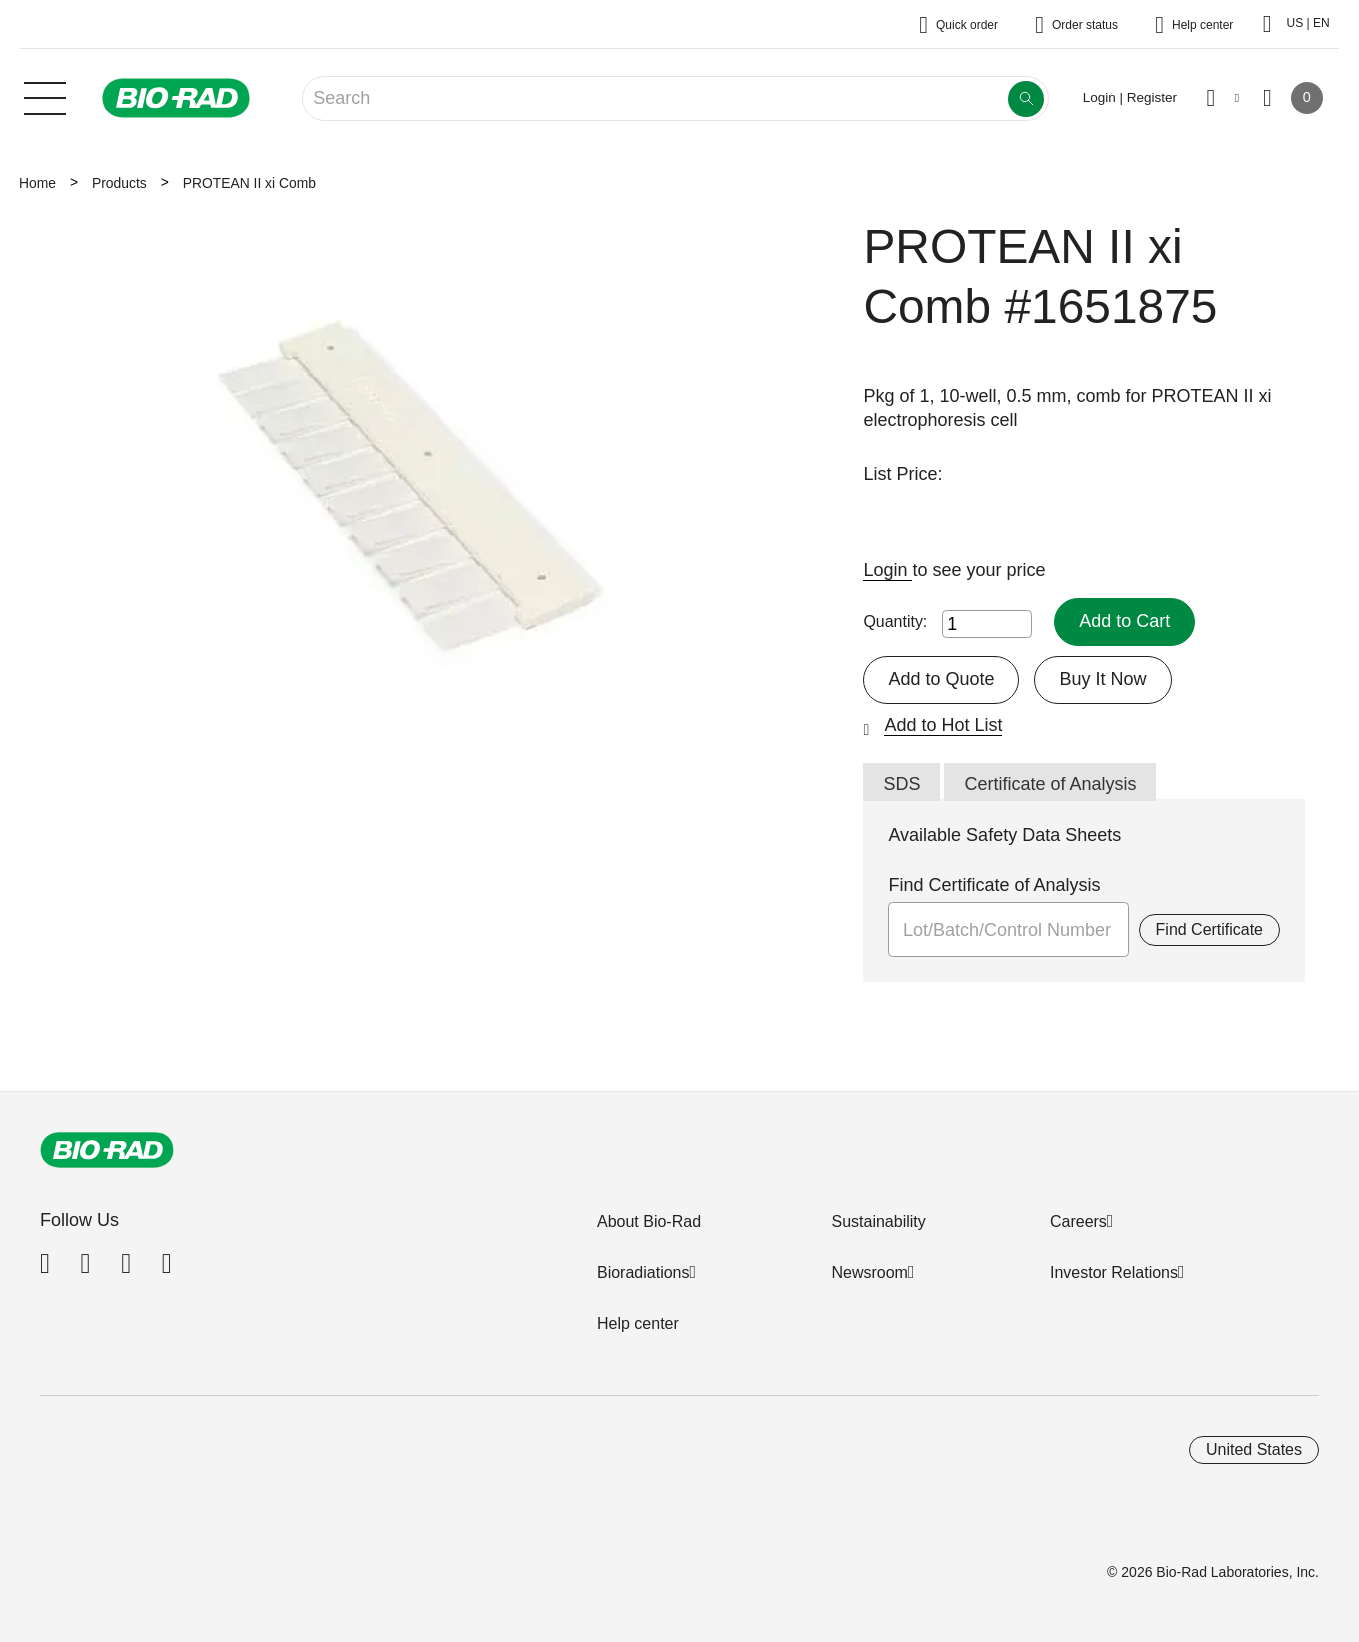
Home (37, 183)
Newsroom (869, 1272)
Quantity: (895, 621)
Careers (1078, 1221)
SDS (901, 784)
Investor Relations (1114, 1272)
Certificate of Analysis (1050, 784)
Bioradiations (643, 1272)
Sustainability (878, 1221)
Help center (638, 1323)
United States (1254, 1449)
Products (119, 183)
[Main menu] (45, 96)
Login (887, 570)
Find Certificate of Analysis (994, 885)
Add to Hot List (943, 725)
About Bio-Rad (649, 1221)
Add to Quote (941, 679)
